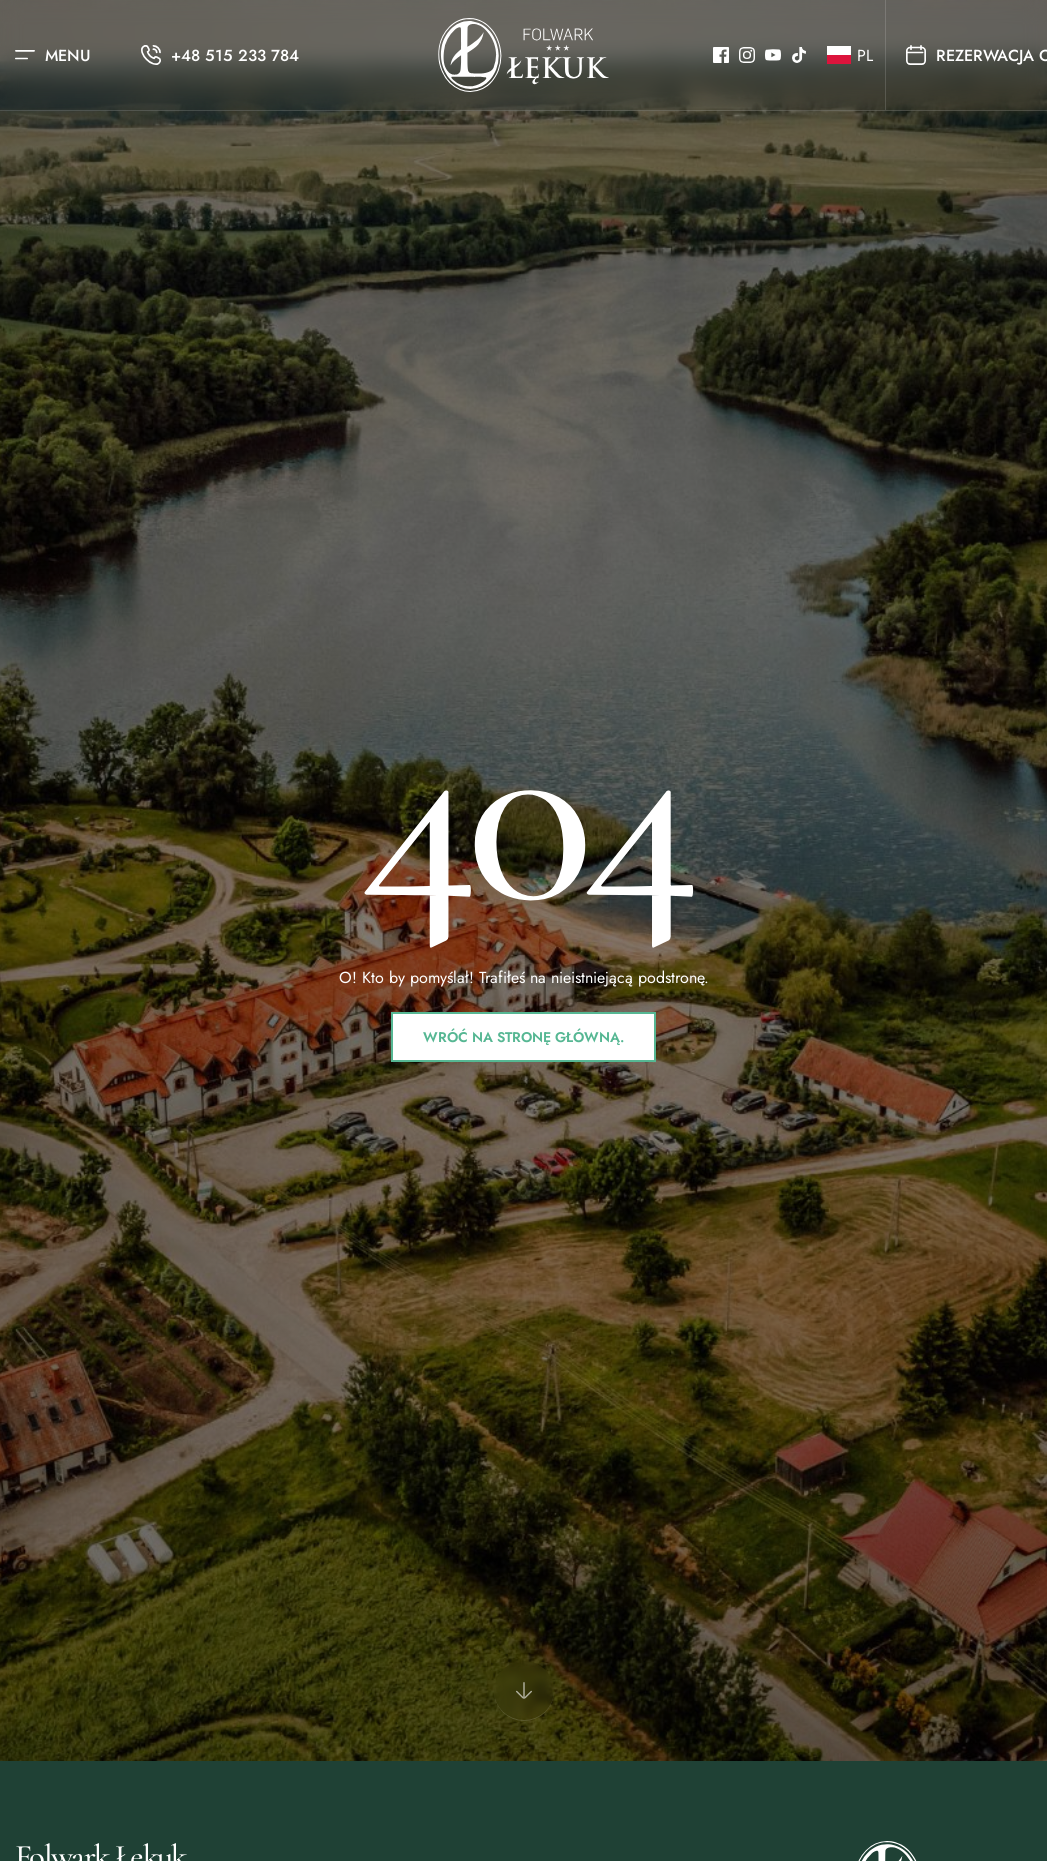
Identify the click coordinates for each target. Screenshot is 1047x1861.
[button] (846, 55)
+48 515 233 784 (235, 55)
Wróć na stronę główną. (523, 1037)
